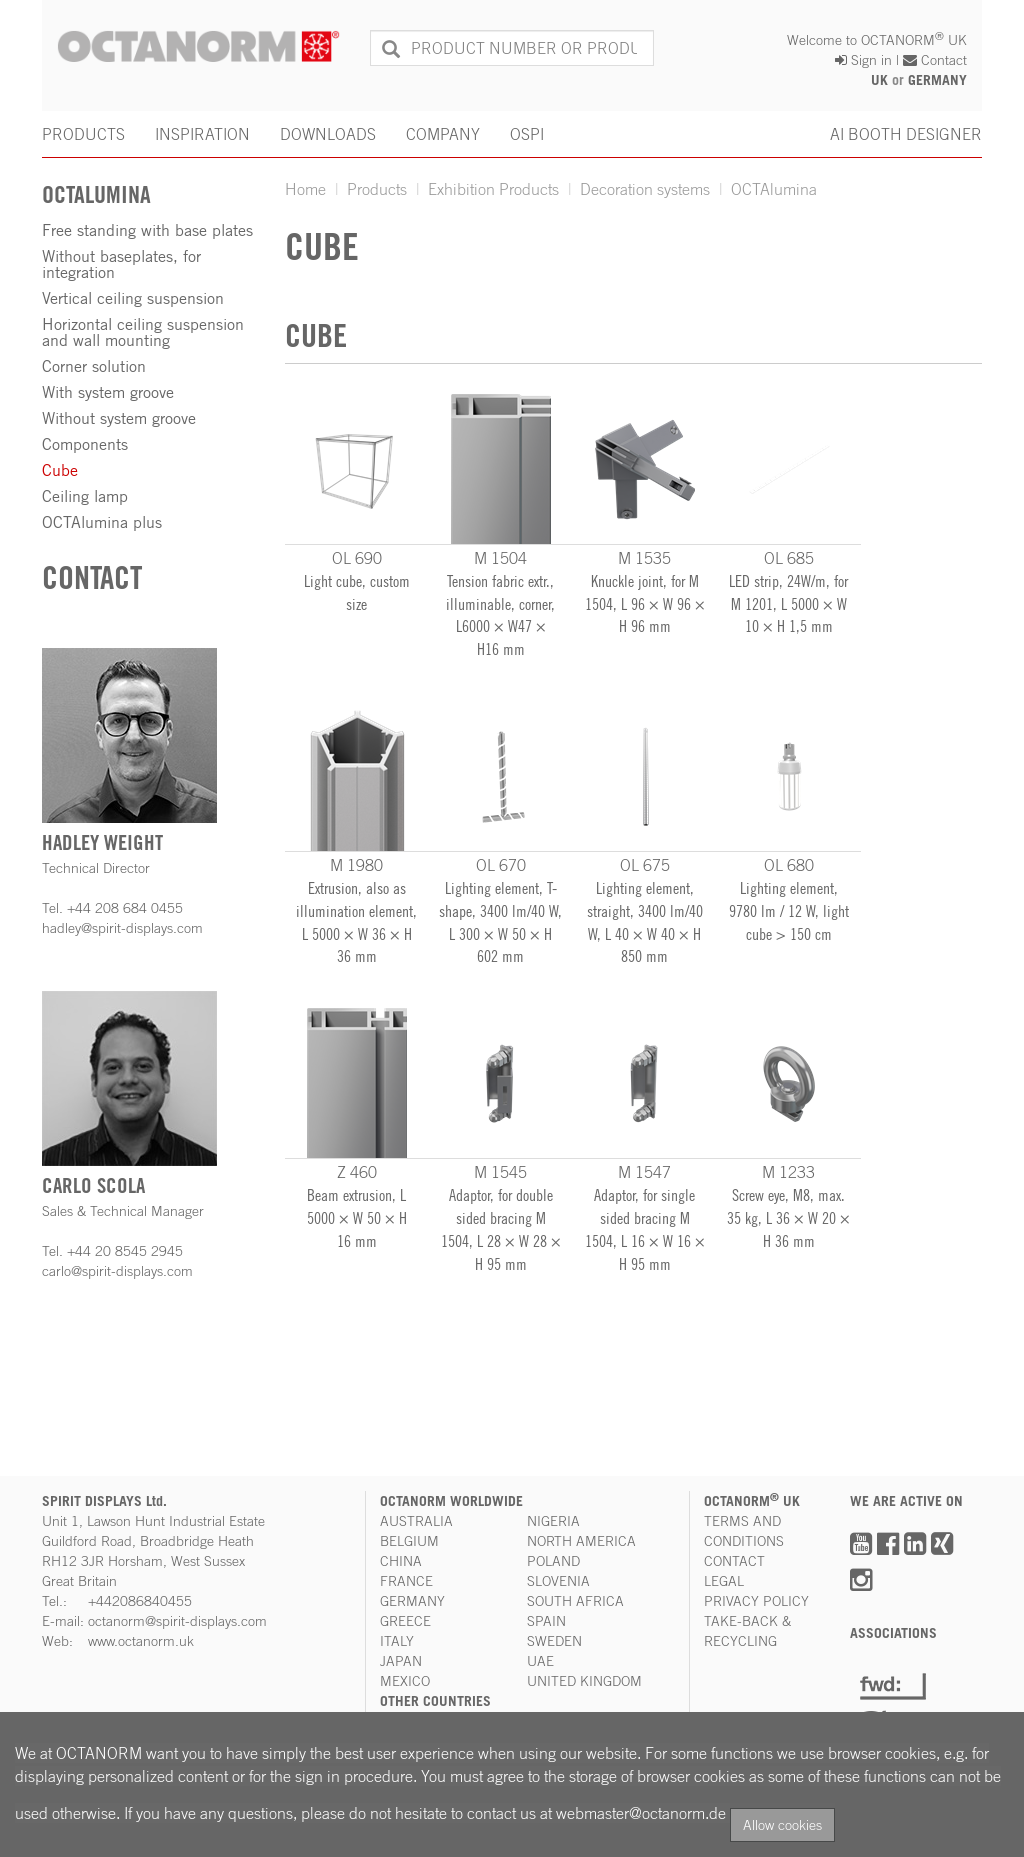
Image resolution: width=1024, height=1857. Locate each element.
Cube (60, 470)
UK (879, 80)
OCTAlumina (774, 189)
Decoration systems (645, 189)
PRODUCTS (83, 134)
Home (305, 189)
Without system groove (119, 418)
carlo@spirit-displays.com (117, 1270)
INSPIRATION (202, 134)
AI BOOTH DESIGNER (906, 134)
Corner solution (94, 366)
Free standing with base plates (147, 230)
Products (377, 189)
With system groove (108, 392)
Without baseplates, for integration (121, 264)
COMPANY (443, 134)
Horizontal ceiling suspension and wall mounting (143, 332)
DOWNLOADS (328, 134)
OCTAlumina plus (102, 522)
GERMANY (937, 80)
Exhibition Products (493, 189)
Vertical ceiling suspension (133, 298)
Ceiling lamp (85, 496)
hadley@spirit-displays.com (122, 927)
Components (85, 444)
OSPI (527, 134)
